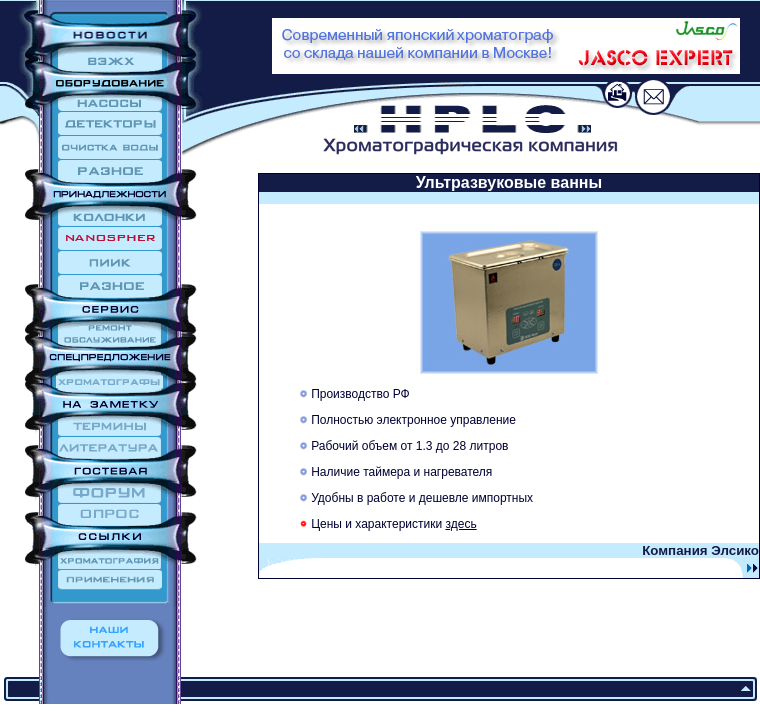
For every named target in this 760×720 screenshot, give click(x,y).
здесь (461, 524)
